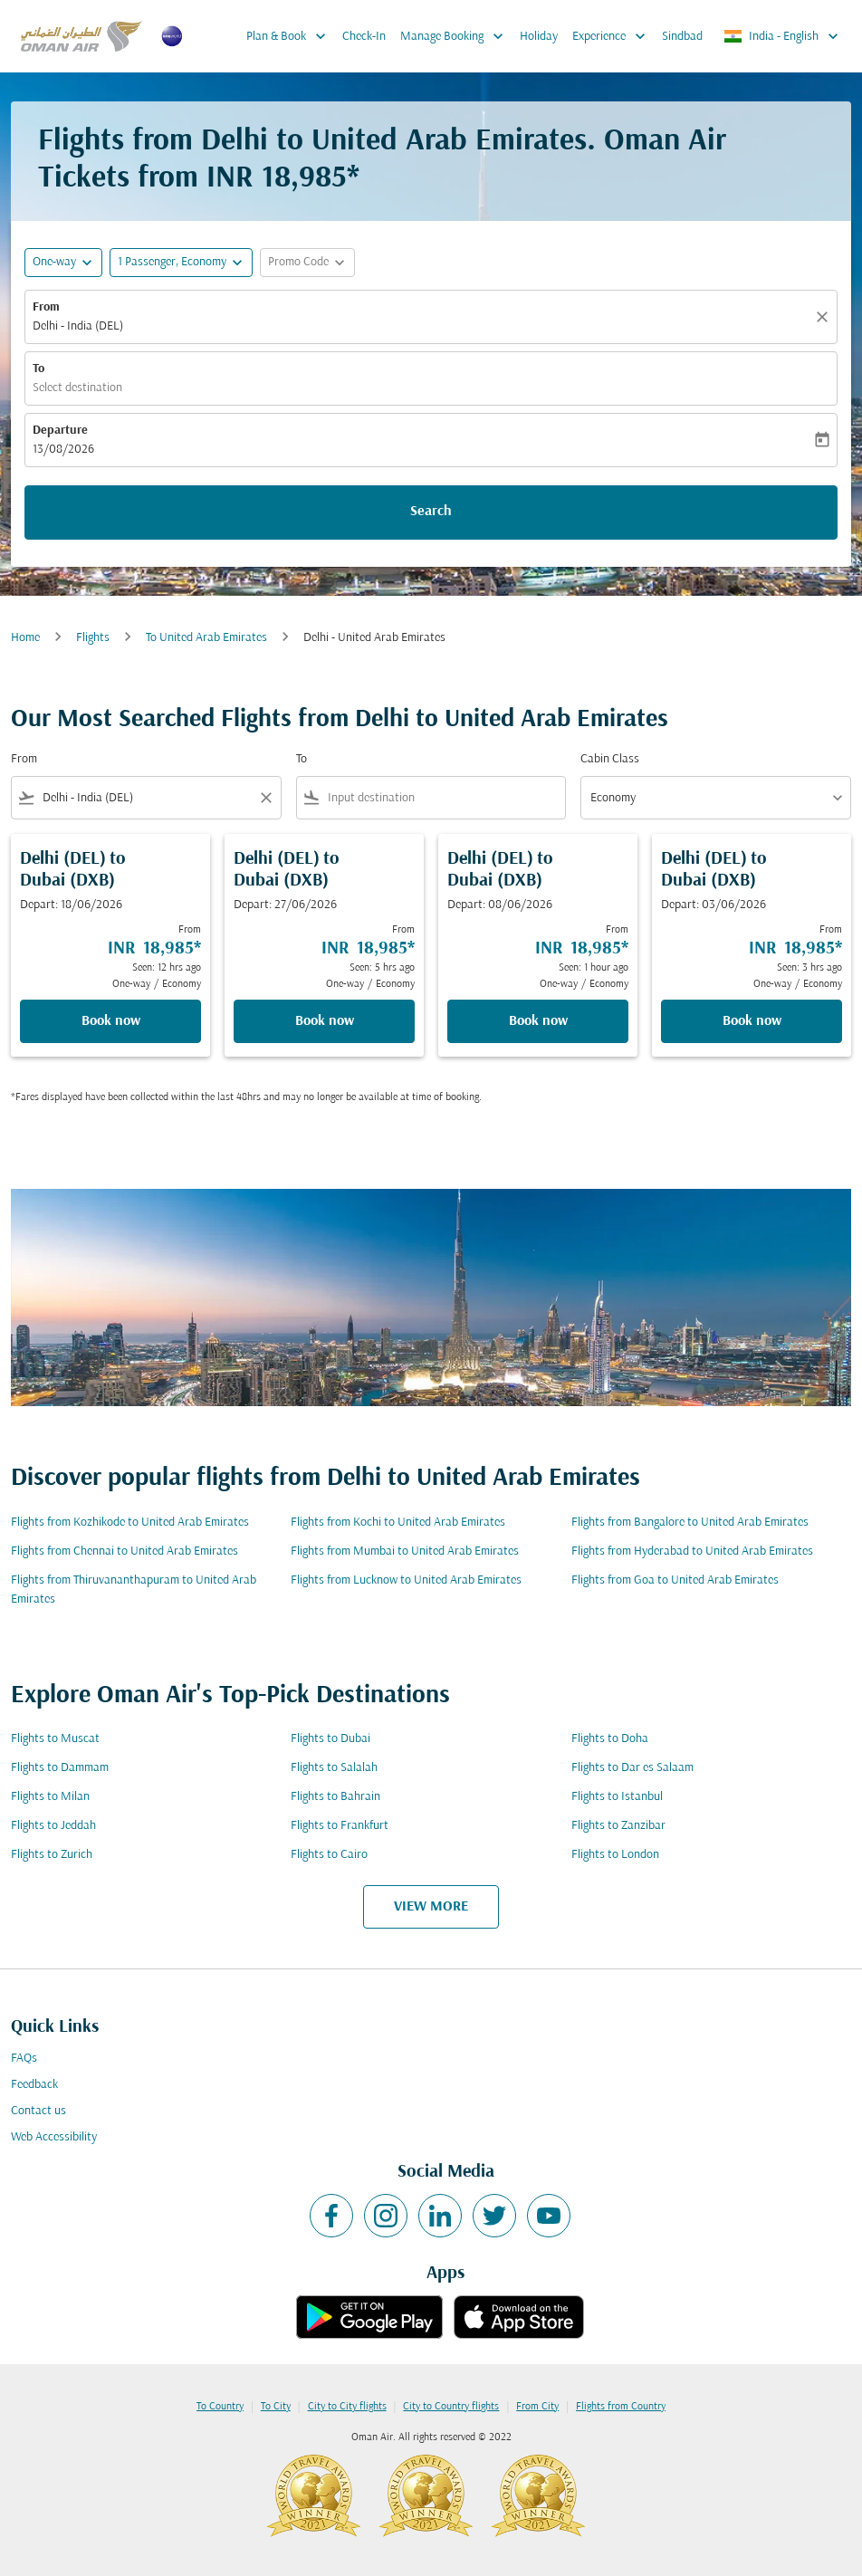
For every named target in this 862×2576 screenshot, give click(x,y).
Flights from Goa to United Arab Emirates (675, 1580)
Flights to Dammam (60, 1768)
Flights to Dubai (330, 1739)
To (38, 369)
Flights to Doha (609, 1739)
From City (537, 2406)
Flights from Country (621, 2406)
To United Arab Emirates (206, 638)
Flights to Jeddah (53, 1826)
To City (276, 2406)
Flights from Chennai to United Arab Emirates (124, 1551)
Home (25, 638)
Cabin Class (609, 759)
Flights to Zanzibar (618, 1826)
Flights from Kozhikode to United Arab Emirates (130, 1522)
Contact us (38, 2111)
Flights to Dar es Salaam (632, 1768)
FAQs (24, 2058)
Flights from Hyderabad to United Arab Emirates (692, 1551)
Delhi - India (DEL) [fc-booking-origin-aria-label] (78, 326)
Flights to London (615, 1855)
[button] (181, 262)
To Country (220, 2406)
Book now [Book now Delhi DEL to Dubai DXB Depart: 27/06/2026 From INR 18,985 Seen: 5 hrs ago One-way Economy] (324, 1021)
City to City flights (347, 2406)
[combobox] (146, 798)
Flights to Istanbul (617, 1797)
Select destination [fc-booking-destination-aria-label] (77, 388)
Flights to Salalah (334, 1768)
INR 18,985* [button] (282, 179)
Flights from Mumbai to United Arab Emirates (405, 1551)
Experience (613, 36)
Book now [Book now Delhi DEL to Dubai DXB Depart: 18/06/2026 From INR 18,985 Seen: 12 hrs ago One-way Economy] (110, 1021)
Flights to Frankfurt (339, 1826)
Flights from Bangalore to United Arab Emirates (690, 1522)
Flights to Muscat (55, 1739)
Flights (93, 638)
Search (431, 511)
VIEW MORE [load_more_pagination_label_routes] (431, 1907)
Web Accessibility (54, 2137)
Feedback (34, 2085)
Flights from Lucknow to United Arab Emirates (406, 1580)
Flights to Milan (50, 1797)
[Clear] (825, 317)
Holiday (539, 36)
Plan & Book (290, 36)
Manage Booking (456, 36)
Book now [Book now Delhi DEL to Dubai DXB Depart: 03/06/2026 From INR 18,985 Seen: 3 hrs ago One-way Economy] (752, 1021)
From (46, 307)
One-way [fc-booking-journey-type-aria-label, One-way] (54, 262)
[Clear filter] (265, 798)
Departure (60, 430)
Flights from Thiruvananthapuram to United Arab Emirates (133, 1590)
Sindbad (682, 36)
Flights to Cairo (329, 1855)
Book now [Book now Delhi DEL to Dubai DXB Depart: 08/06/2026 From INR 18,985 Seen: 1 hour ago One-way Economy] (538, 1021)
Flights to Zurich (51, 1855)
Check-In (364, 36)
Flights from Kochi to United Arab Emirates (398, 1522)
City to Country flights (451, 2406)
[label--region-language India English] (782, 36)
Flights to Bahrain (335, 1797)
